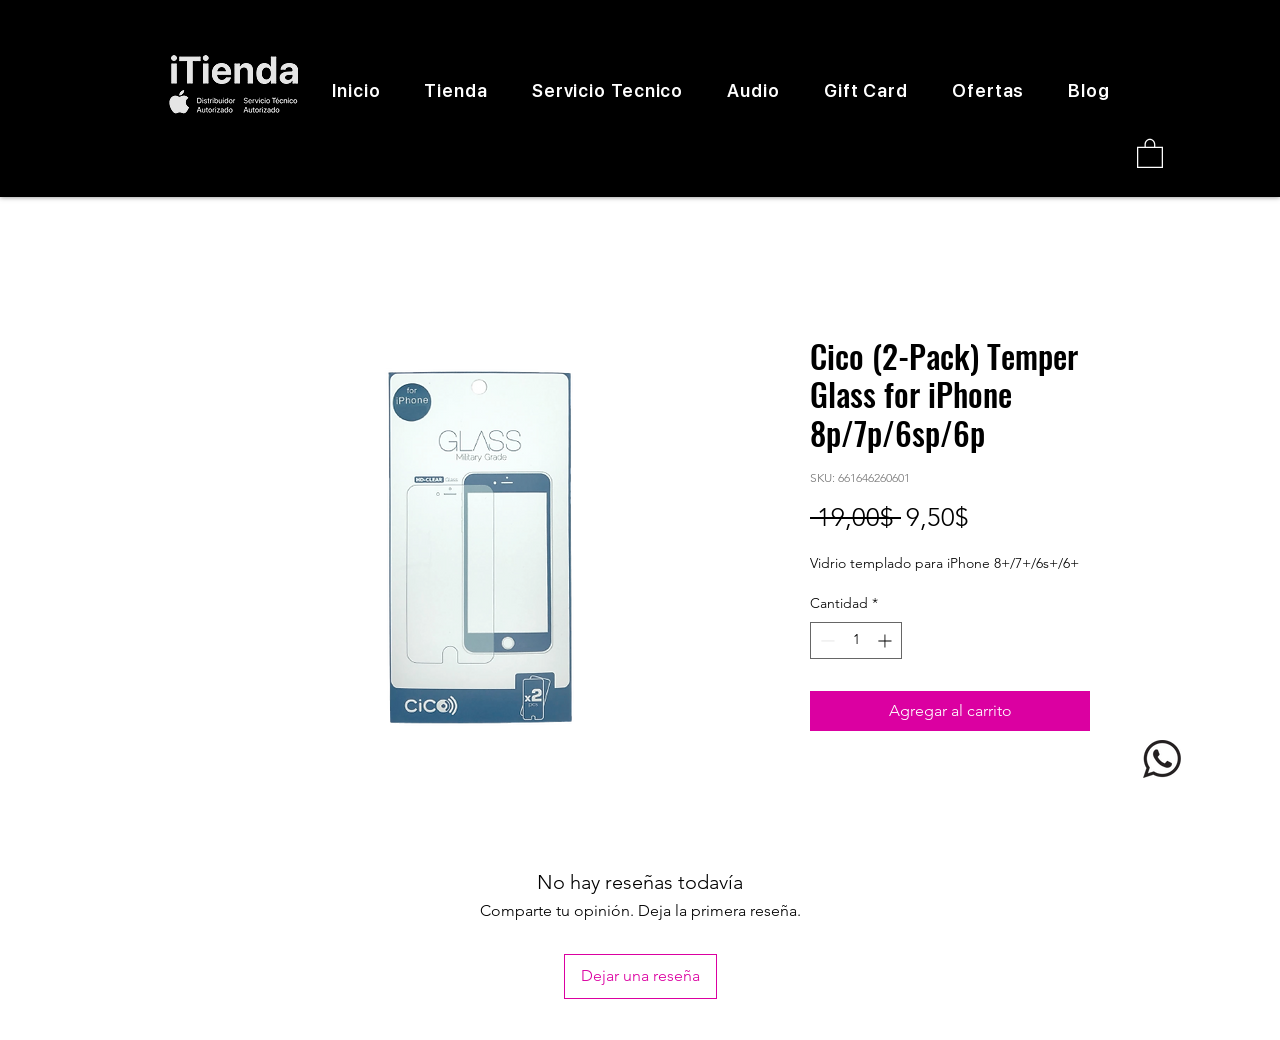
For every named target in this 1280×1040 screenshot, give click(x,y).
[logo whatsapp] (1162, 759)
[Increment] (886, 640)
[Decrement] (825, 640)
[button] (1150, 152)
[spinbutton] (856, 640)
